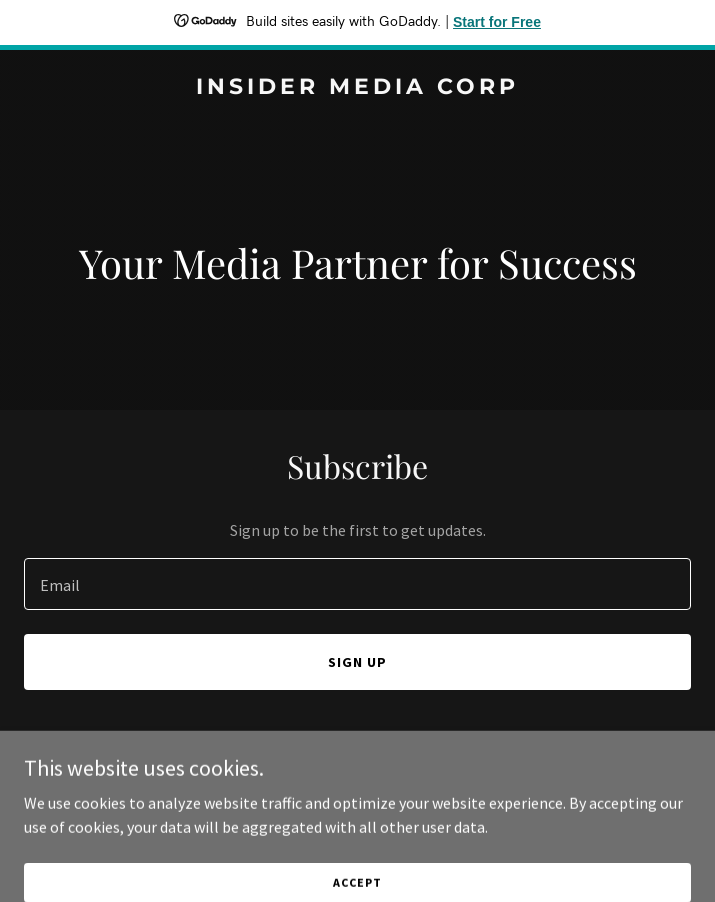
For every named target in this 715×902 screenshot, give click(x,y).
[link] (357, 88)
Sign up (357, 662)
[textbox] (357, 584)
